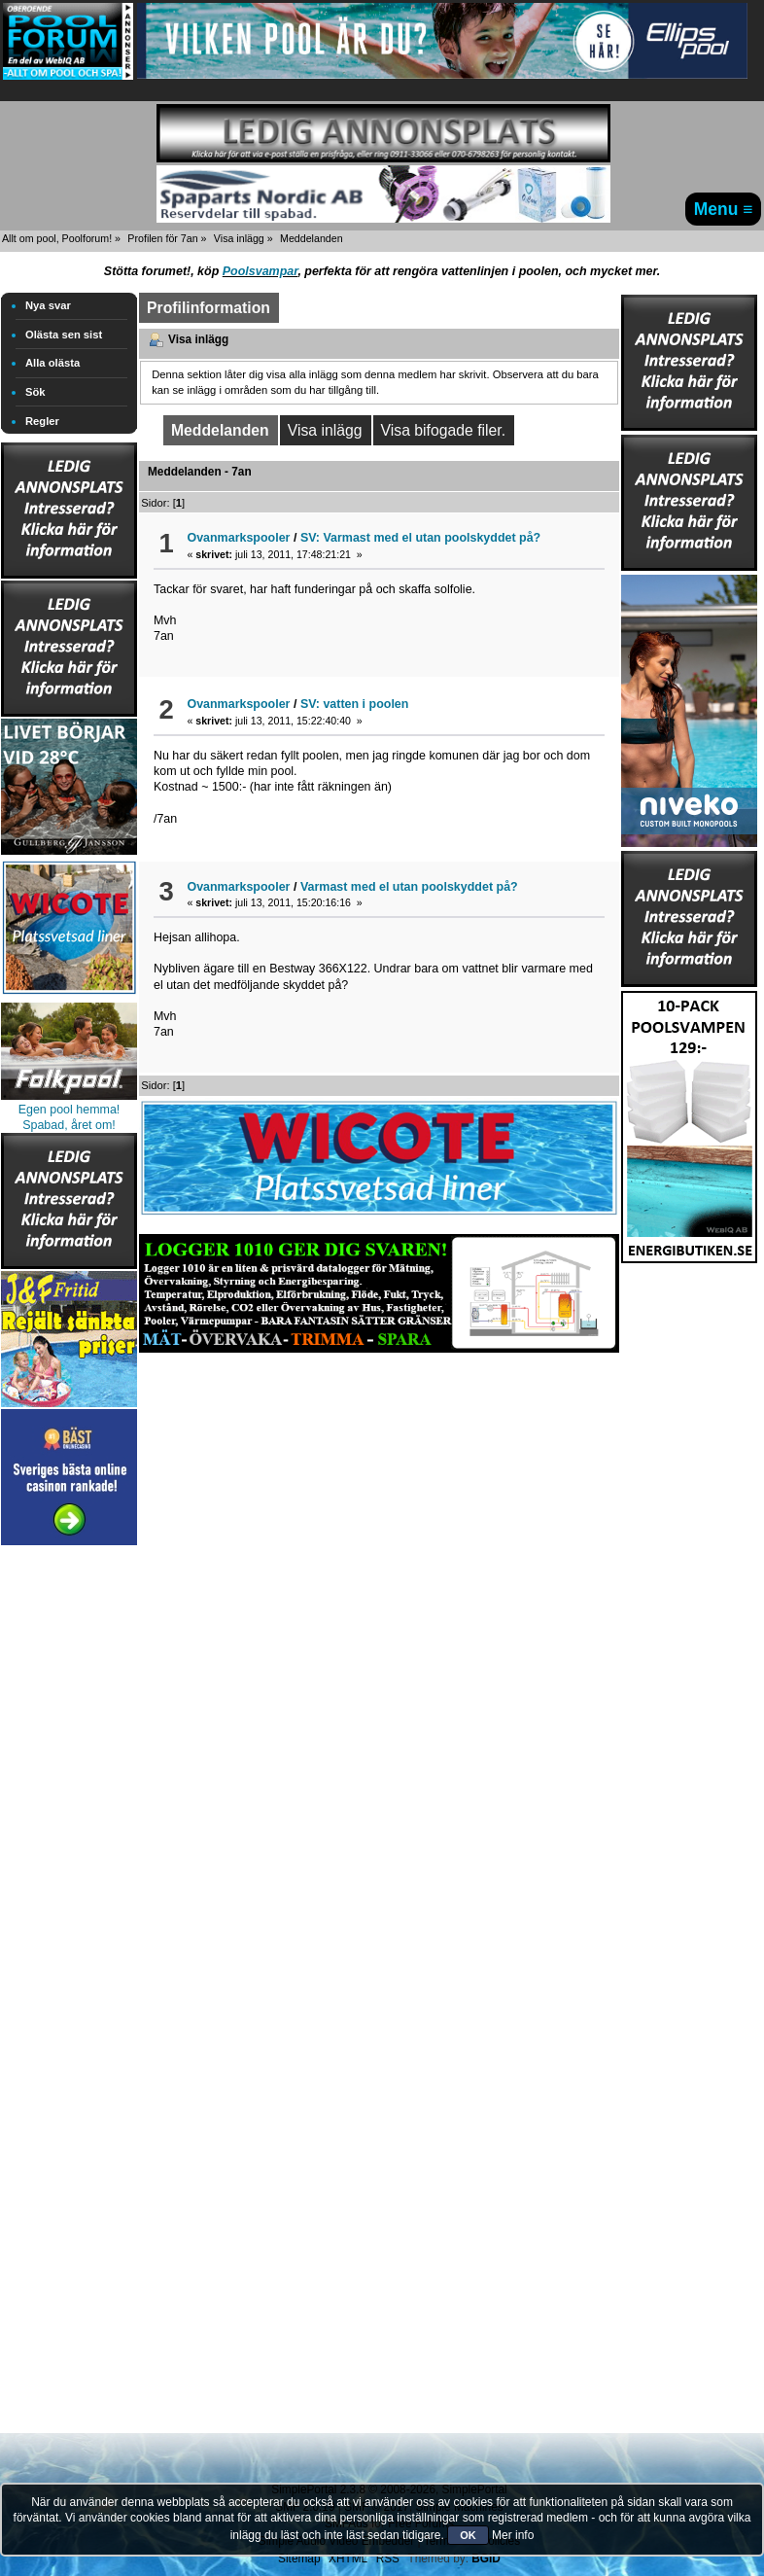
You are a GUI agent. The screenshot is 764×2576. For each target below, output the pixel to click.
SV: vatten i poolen (354, 704)
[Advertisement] (69, 1842)
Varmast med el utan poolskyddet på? (409, 887)
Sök (35, 392)
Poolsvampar (260, 271)
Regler (42, 421)
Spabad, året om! (69, 1125)
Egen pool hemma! (69, 1109)
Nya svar (48, 305)
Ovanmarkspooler (238, 538)
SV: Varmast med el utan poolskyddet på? (420, 538)
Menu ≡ (723, 209)
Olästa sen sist (63, 334)
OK (468, 2535)
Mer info (513, 2535)
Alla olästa (52, 363)
